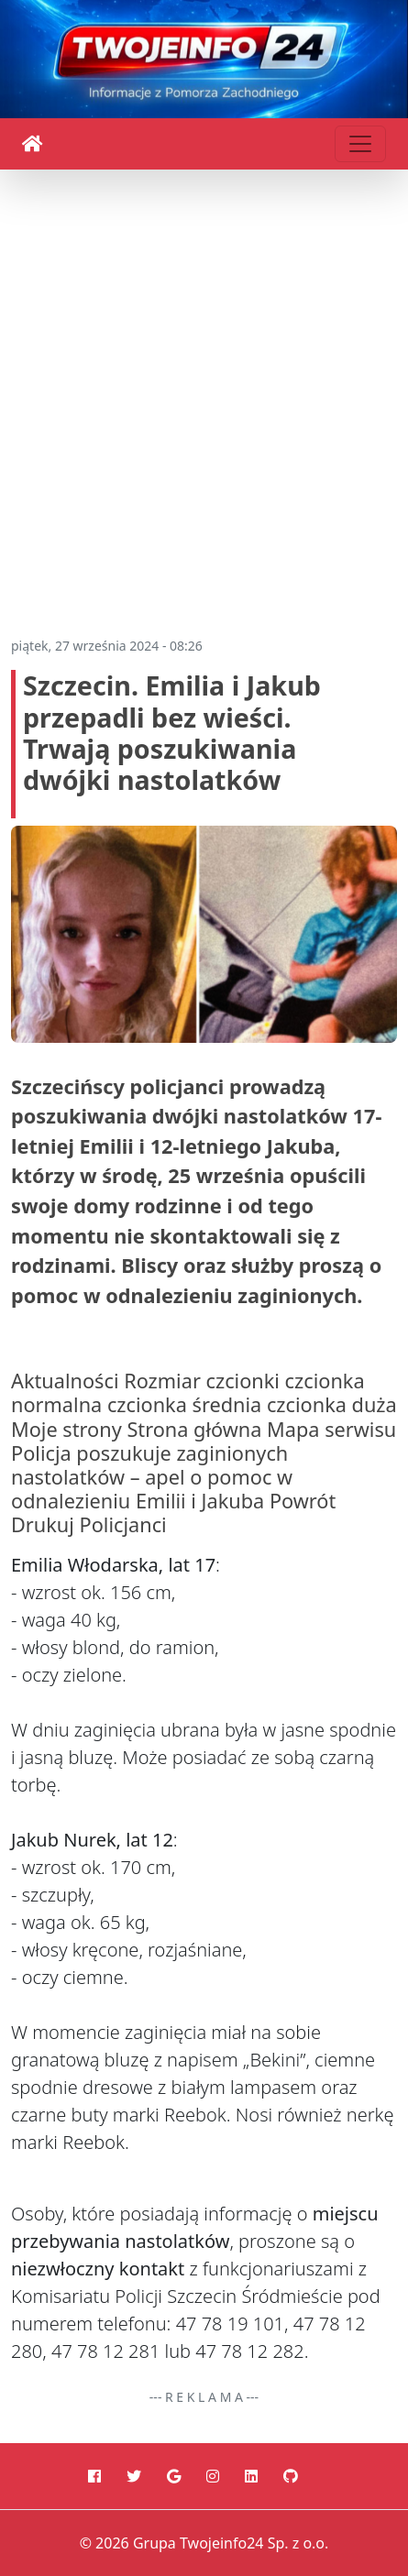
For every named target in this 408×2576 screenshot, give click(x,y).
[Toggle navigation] (360, 144)
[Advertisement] (204, 395)
